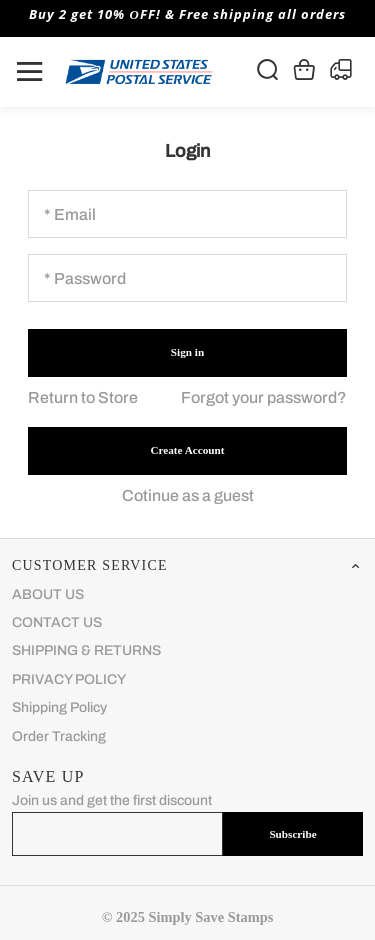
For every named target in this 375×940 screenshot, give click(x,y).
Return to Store (83, 397)
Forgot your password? (264, 397)
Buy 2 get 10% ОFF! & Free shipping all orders (187, 14)
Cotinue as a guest (188, 495)
